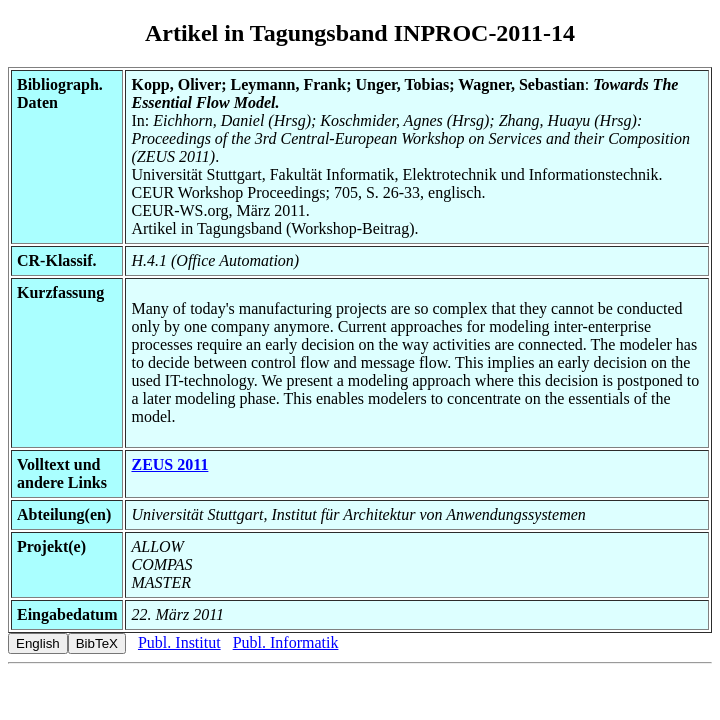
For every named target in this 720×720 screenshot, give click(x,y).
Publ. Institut (179, 642)
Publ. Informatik (286, 642)
